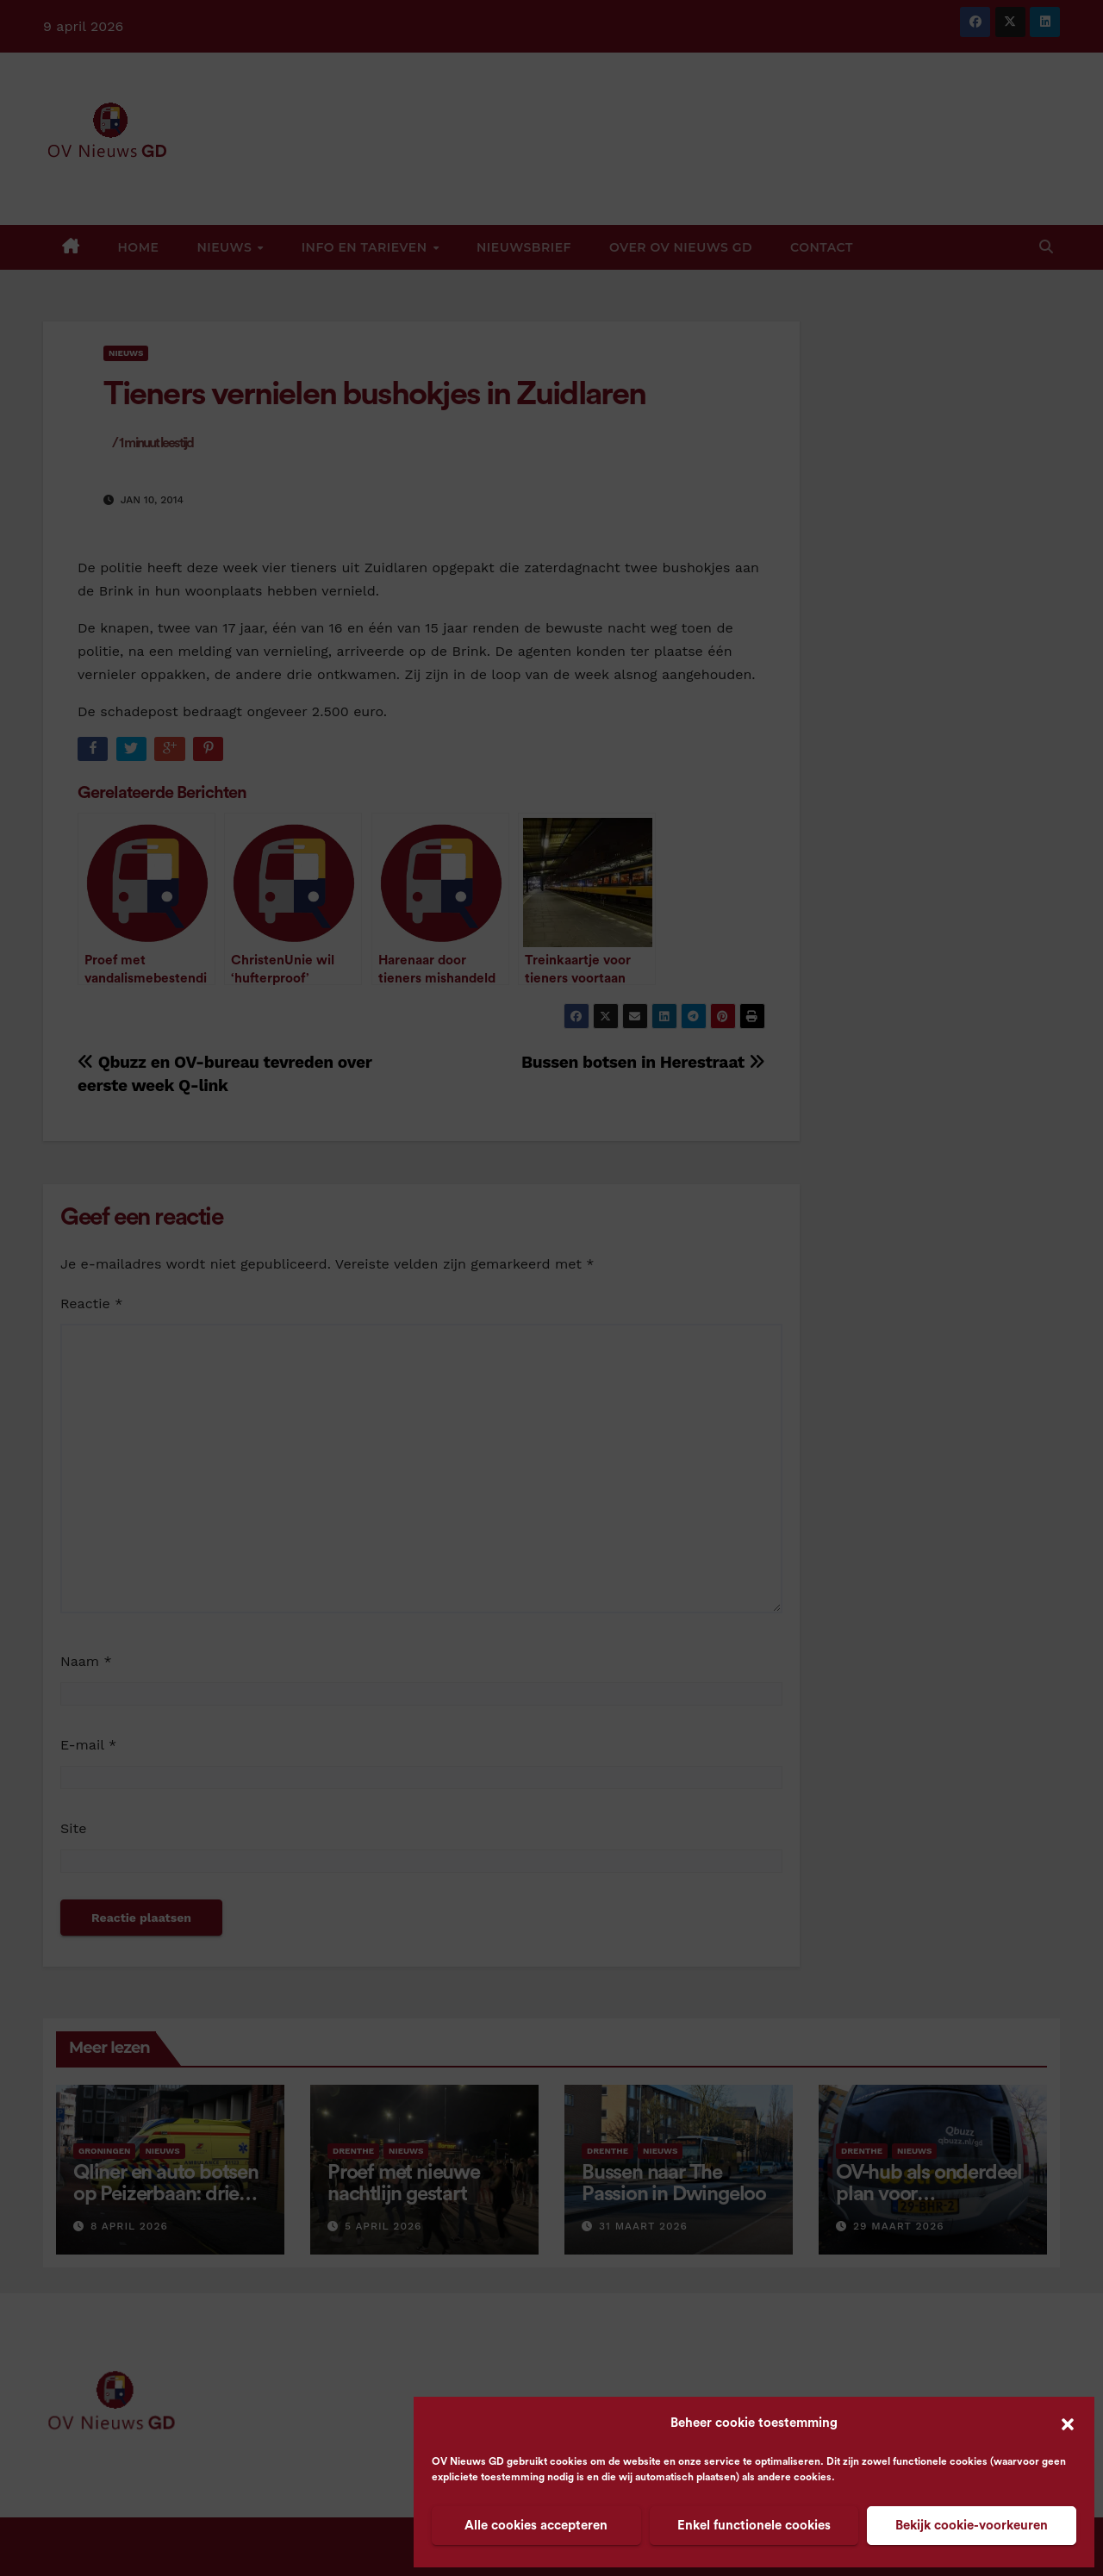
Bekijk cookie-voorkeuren (971, 2525)
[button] (1067, 2423)
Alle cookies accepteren (536, 2525)
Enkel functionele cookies (754, 2525)
